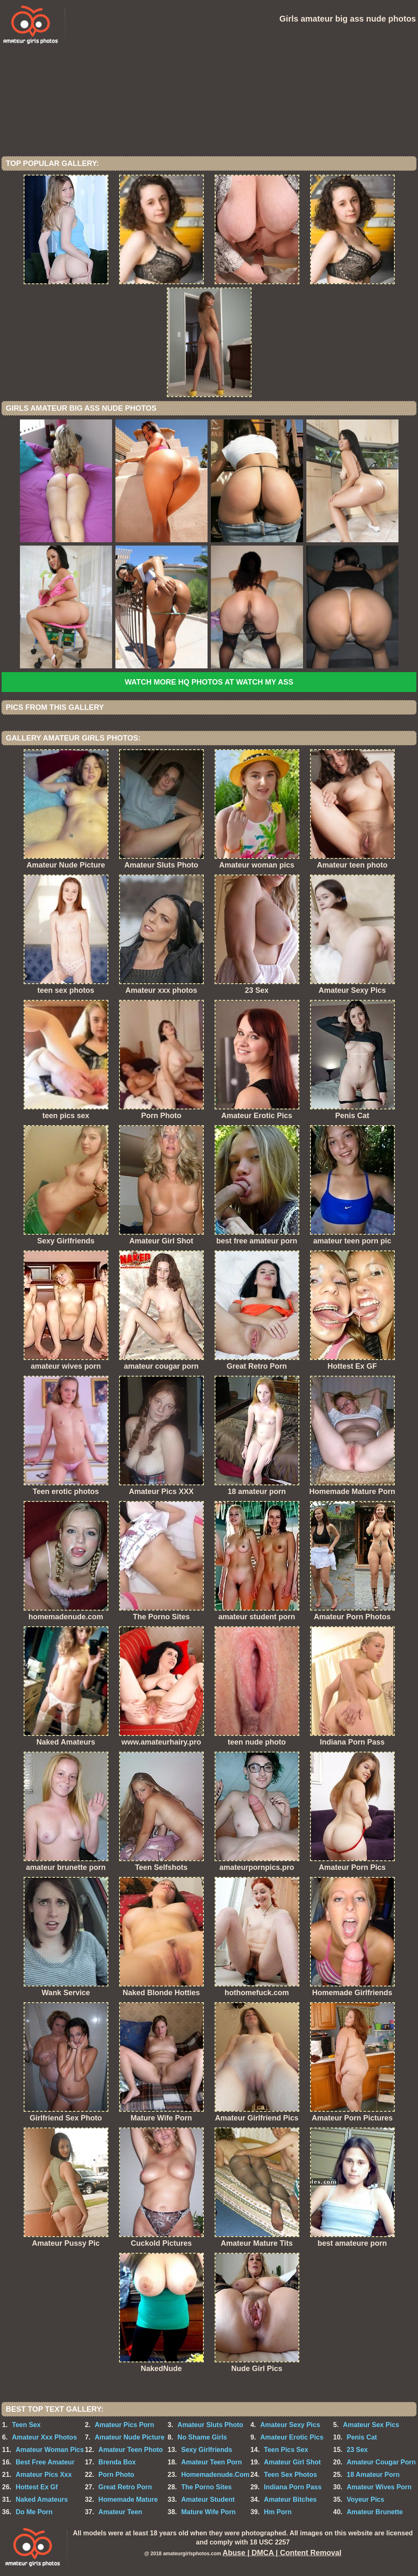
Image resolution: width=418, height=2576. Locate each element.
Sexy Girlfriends (206, 2449)
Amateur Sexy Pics (290, 2424)
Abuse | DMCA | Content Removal (281, 2553)
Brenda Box (117, 2462)
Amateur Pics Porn (124, 2424)
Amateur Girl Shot (292, 2462)
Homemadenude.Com (215, 2474)
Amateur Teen (120, 2511)
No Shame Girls (202, 2437)
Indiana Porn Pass (293, 2487)
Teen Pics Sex (286, 2449)
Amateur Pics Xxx (44, 2474)
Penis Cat (362, 2437)
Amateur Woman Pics (50, 2449)
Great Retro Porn (125, 2487)
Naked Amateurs (42, 2499)
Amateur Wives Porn (379, 2487)
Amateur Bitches (290, 2499)
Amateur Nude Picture (129, 2437)
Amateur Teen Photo (130, 2449)
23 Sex (357, 2449)
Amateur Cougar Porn (381, 2462)
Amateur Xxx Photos (44, 2437)
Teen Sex (26, 2424)
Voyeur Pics (365, 2499)
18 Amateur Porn (373, 2474)
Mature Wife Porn (208, 2511)
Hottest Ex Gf (37, 2487)
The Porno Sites (206, 2487)
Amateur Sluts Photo (210, 2424)
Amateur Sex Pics (371, 2424)
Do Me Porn (34, 2511)
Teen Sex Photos (290, 2474)
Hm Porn (278, 2511)
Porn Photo (116, 2474)
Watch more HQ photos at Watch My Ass (209, 682)
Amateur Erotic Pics (291, 2437)
